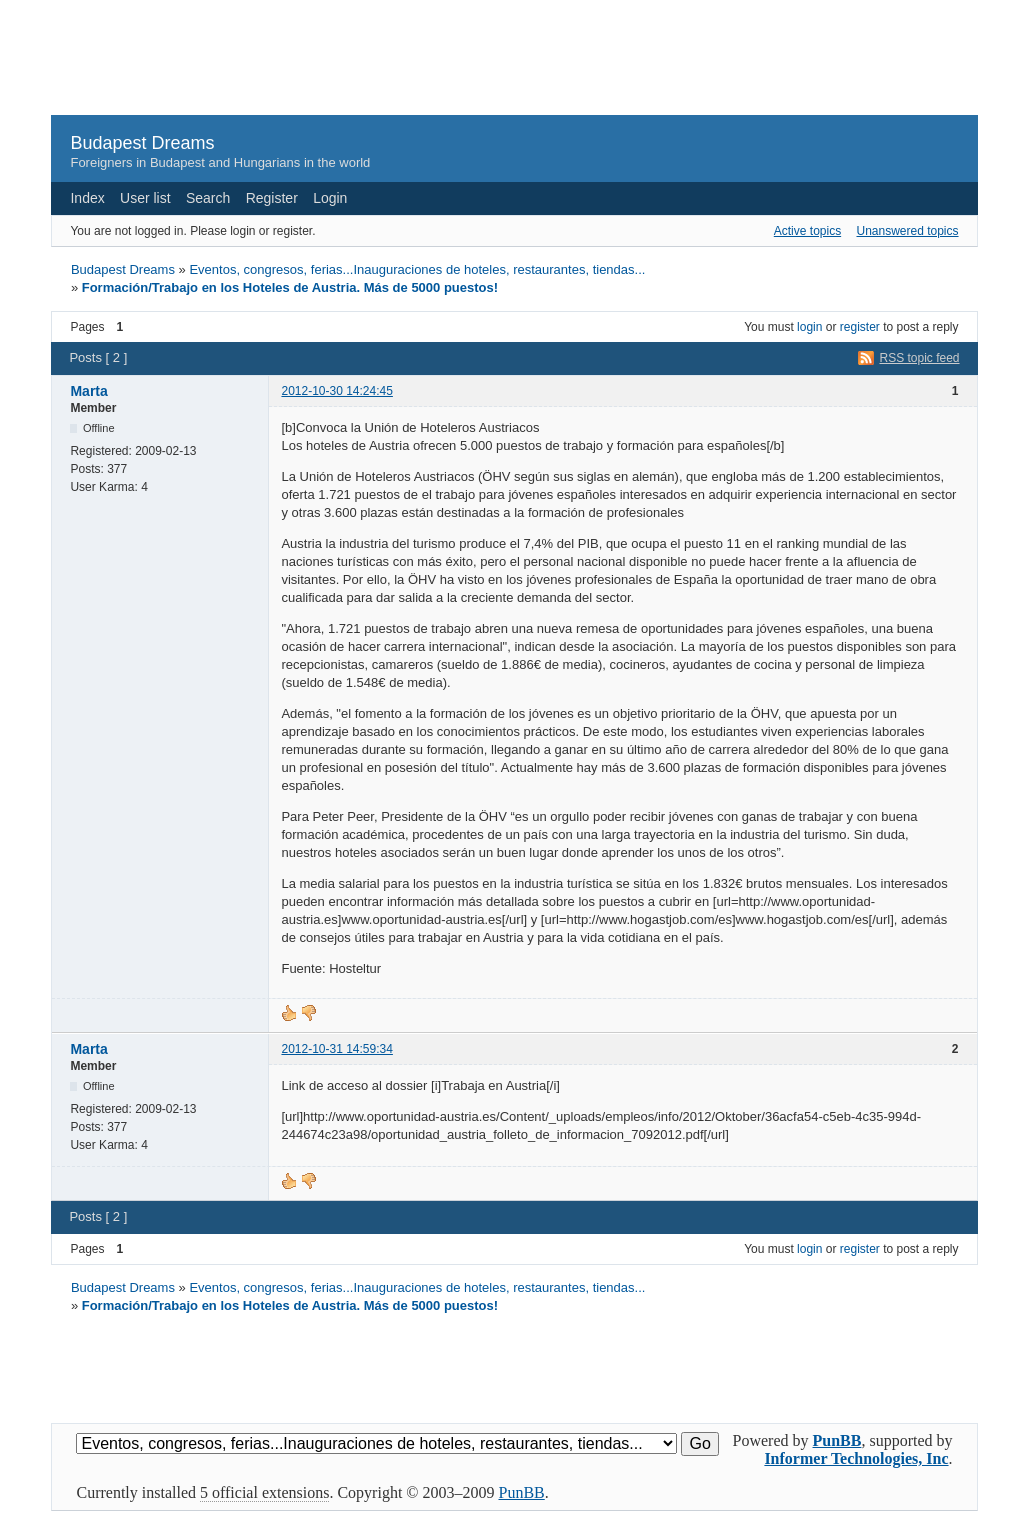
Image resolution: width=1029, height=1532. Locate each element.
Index (87, 198)
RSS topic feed (920, 358)
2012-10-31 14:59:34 (336, 1049)
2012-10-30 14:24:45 (336, 391)
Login (330, 198)
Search (208, 198)
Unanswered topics (907, 231)
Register (272, 198)
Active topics (807, 231)
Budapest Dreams (142, 143)
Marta (88, 391)
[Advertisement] (515, 66)
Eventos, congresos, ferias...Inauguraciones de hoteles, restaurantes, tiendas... (417, 269)
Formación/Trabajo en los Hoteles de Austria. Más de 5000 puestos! (290, 287)
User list (145, 198)
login (809, 327)
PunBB (837, 1440)
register (860, 327)
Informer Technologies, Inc (856, 1458)
